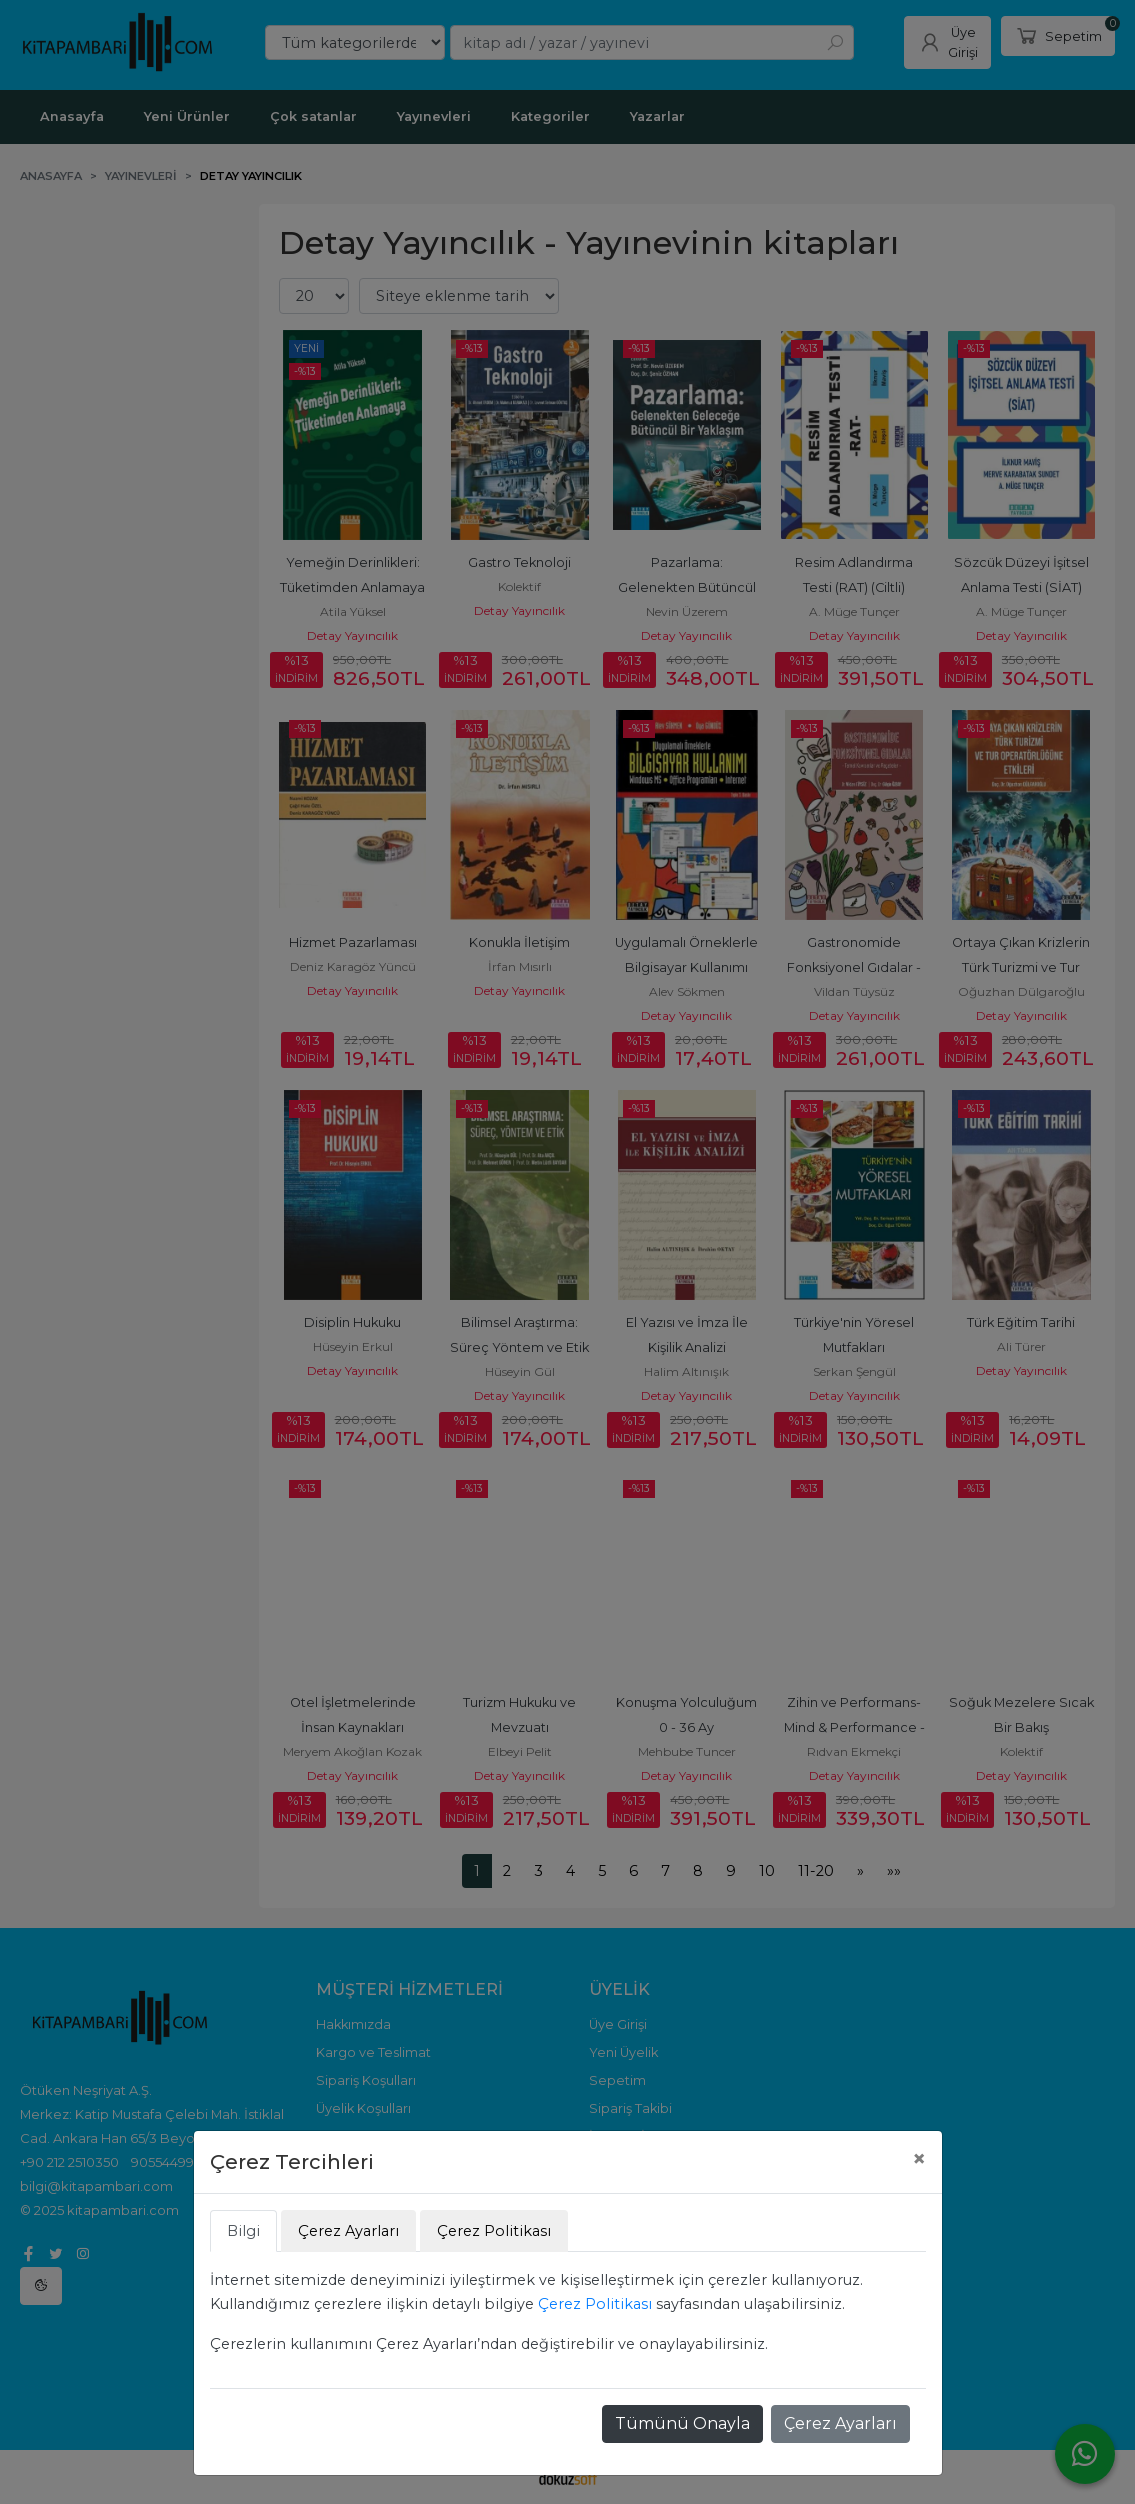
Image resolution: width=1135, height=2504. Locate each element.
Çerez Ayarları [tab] (348, 2231)
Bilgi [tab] (243, 2231)
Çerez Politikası (595, 2304)
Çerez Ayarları (840, 2423)
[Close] (919, 2159)
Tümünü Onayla (682, 2423)
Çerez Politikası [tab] (494, 2231)
